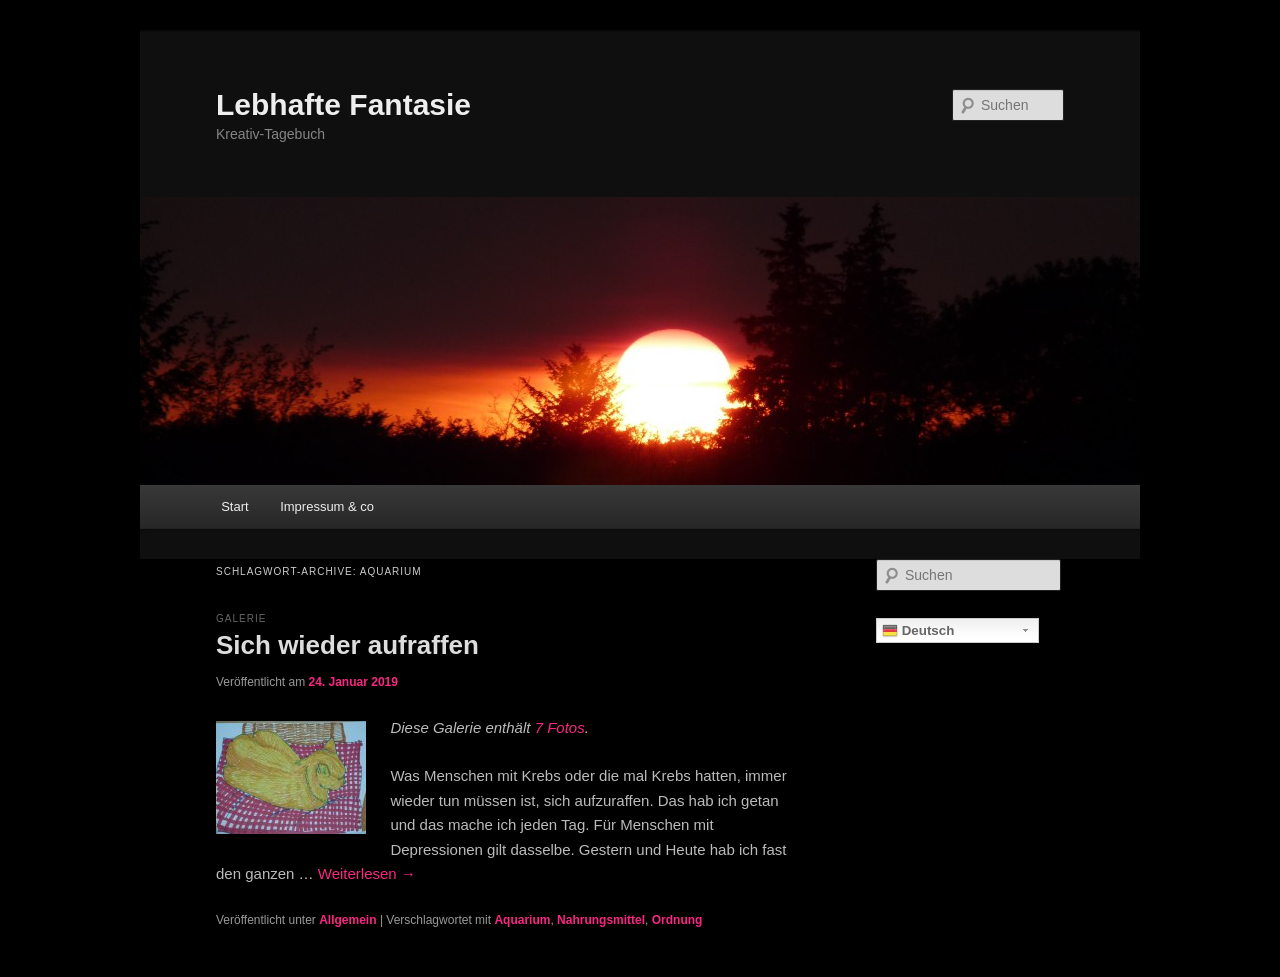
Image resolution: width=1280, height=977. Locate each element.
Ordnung (677, 920)
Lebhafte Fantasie (343, 104)
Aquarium (522, 920)
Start (234, 506)
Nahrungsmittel (601, 920)
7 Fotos (560, 727)
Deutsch (918, 631)
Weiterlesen (367, 873)
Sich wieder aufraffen (347, 645)
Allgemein (347, 920)
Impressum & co (327, 506)
